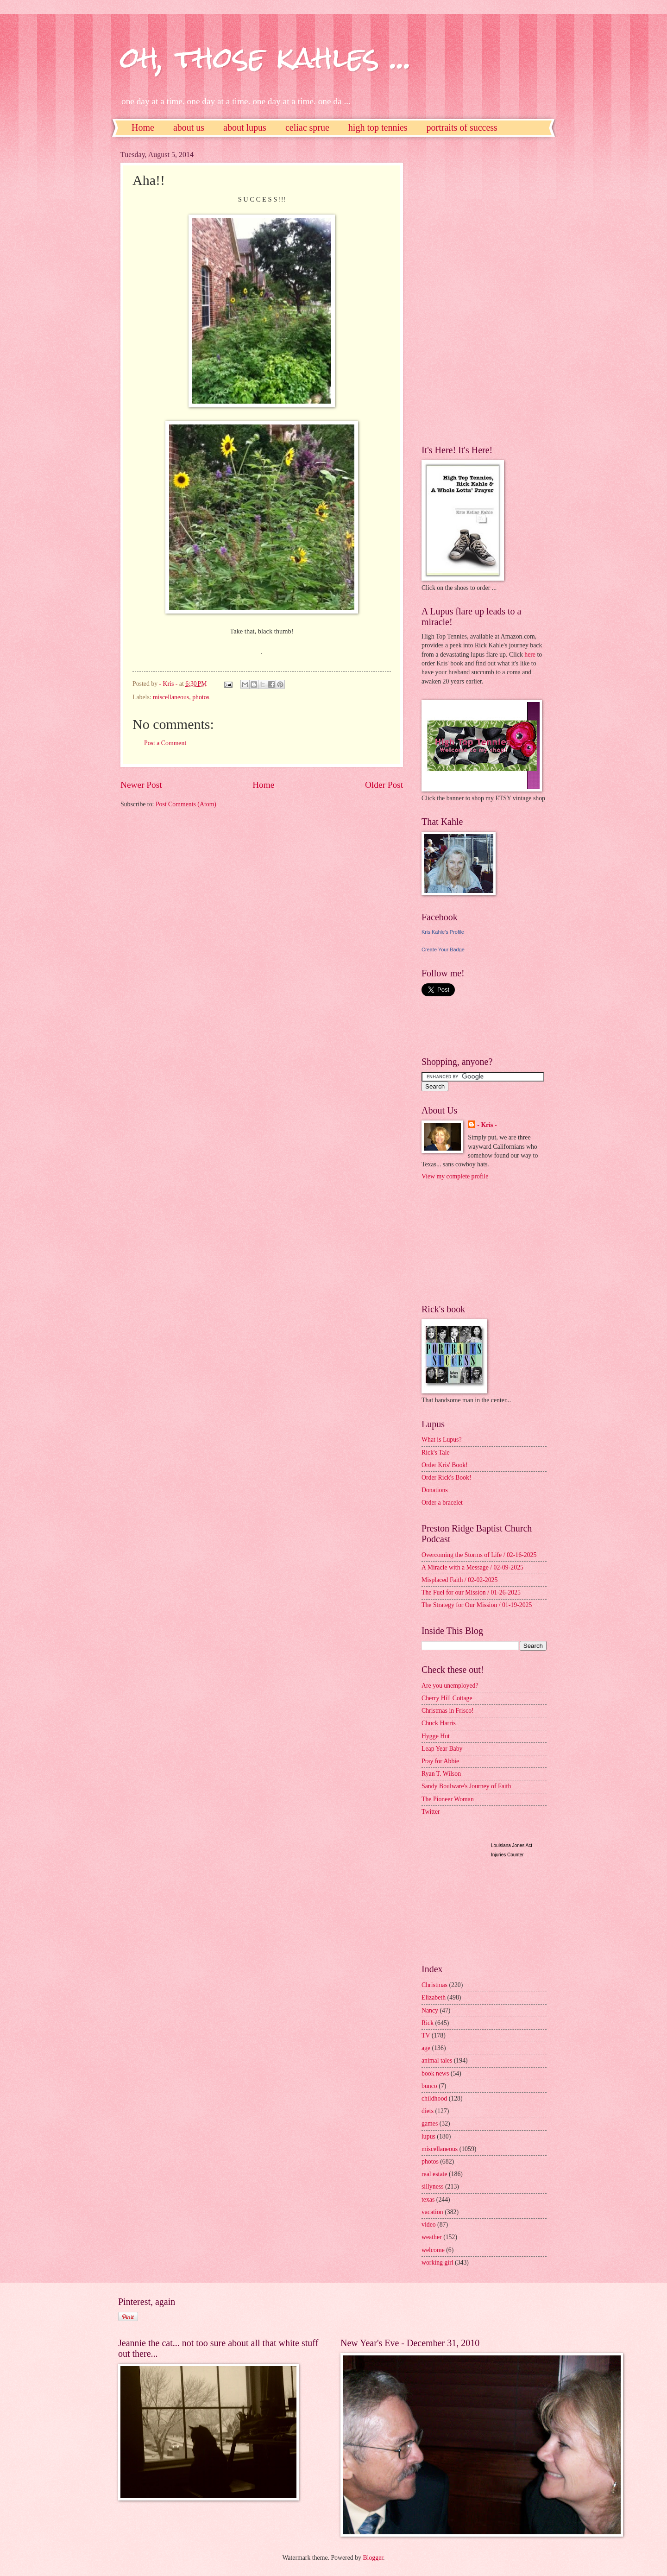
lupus (428, 2136)
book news (435, 2073)
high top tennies (378, 127)
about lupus (244, 127)
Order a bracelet (442, 1502)
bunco (429, 2085)
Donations (435, 1490)
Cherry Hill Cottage (447, 1698)
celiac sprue (307, 127)
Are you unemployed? (450, 1685)
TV (426, 2035)
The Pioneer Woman (448, 1799)
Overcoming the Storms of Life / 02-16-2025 (479, 1554)
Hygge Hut (436, 1736)
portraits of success (462, 127)
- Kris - (487, 1124)
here (529, 654)
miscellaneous (171, 697)
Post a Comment (165, 743)
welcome (433, 2250)
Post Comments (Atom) (186, 804)
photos (200, 697)
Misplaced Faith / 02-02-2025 (459, 1579)
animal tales (437, 2060)
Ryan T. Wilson (441, 1773)
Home (143, 127)
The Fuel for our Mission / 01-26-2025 (471, 1592)
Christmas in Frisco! (448, 1710)
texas (428, 2199)
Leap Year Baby (442, 1748)
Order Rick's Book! (446, 1477)
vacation (432, 2212)
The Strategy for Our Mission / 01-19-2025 (477, 1604)
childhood (434, 2098)
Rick (428, 2022)
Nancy (430, 2010)
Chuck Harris (439, 1723)
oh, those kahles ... (266, 57)
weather (432, 2237)
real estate (434, 2174)
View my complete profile (455, 1176)
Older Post (384, 785)
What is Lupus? (442, 1439)
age (426, 2047)
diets (428, 2111)
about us (188, 127)
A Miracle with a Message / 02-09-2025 (472, 1567)
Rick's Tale (436, 1452)
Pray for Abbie (440, 1761)
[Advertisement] (459, 290)
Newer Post (141, 785)
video (429, 2224)
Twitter (431, 1811)
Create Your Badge (443, 949)
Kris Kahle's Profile (443, 932)
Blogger (373, 2557)
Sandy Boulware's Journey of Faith (466, 1786)
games (430, 2123)
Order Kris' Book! (445, 1465)
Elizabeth (434, 1997)
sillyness (433, 2186)
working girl (437, 2262)
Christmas (434, 1984)
